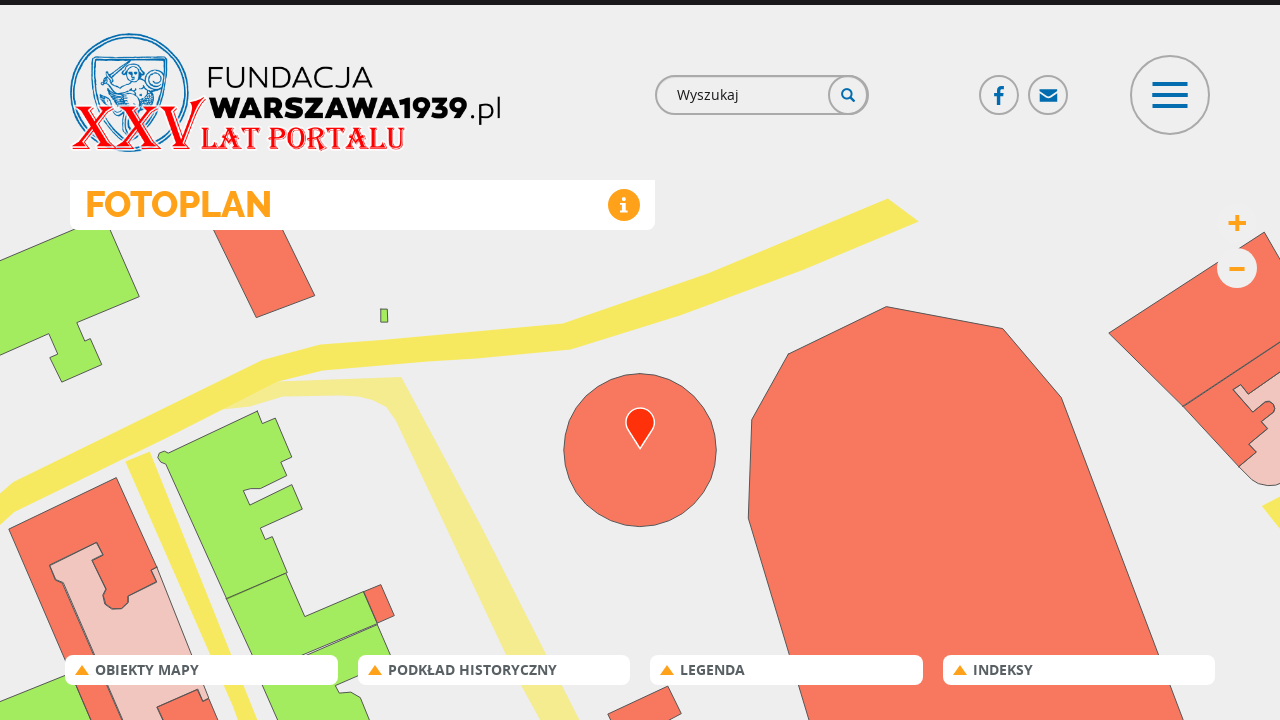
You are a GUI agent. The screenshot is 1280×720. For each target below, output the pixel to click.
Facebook (1000, 86)
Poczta (1049, 86)
